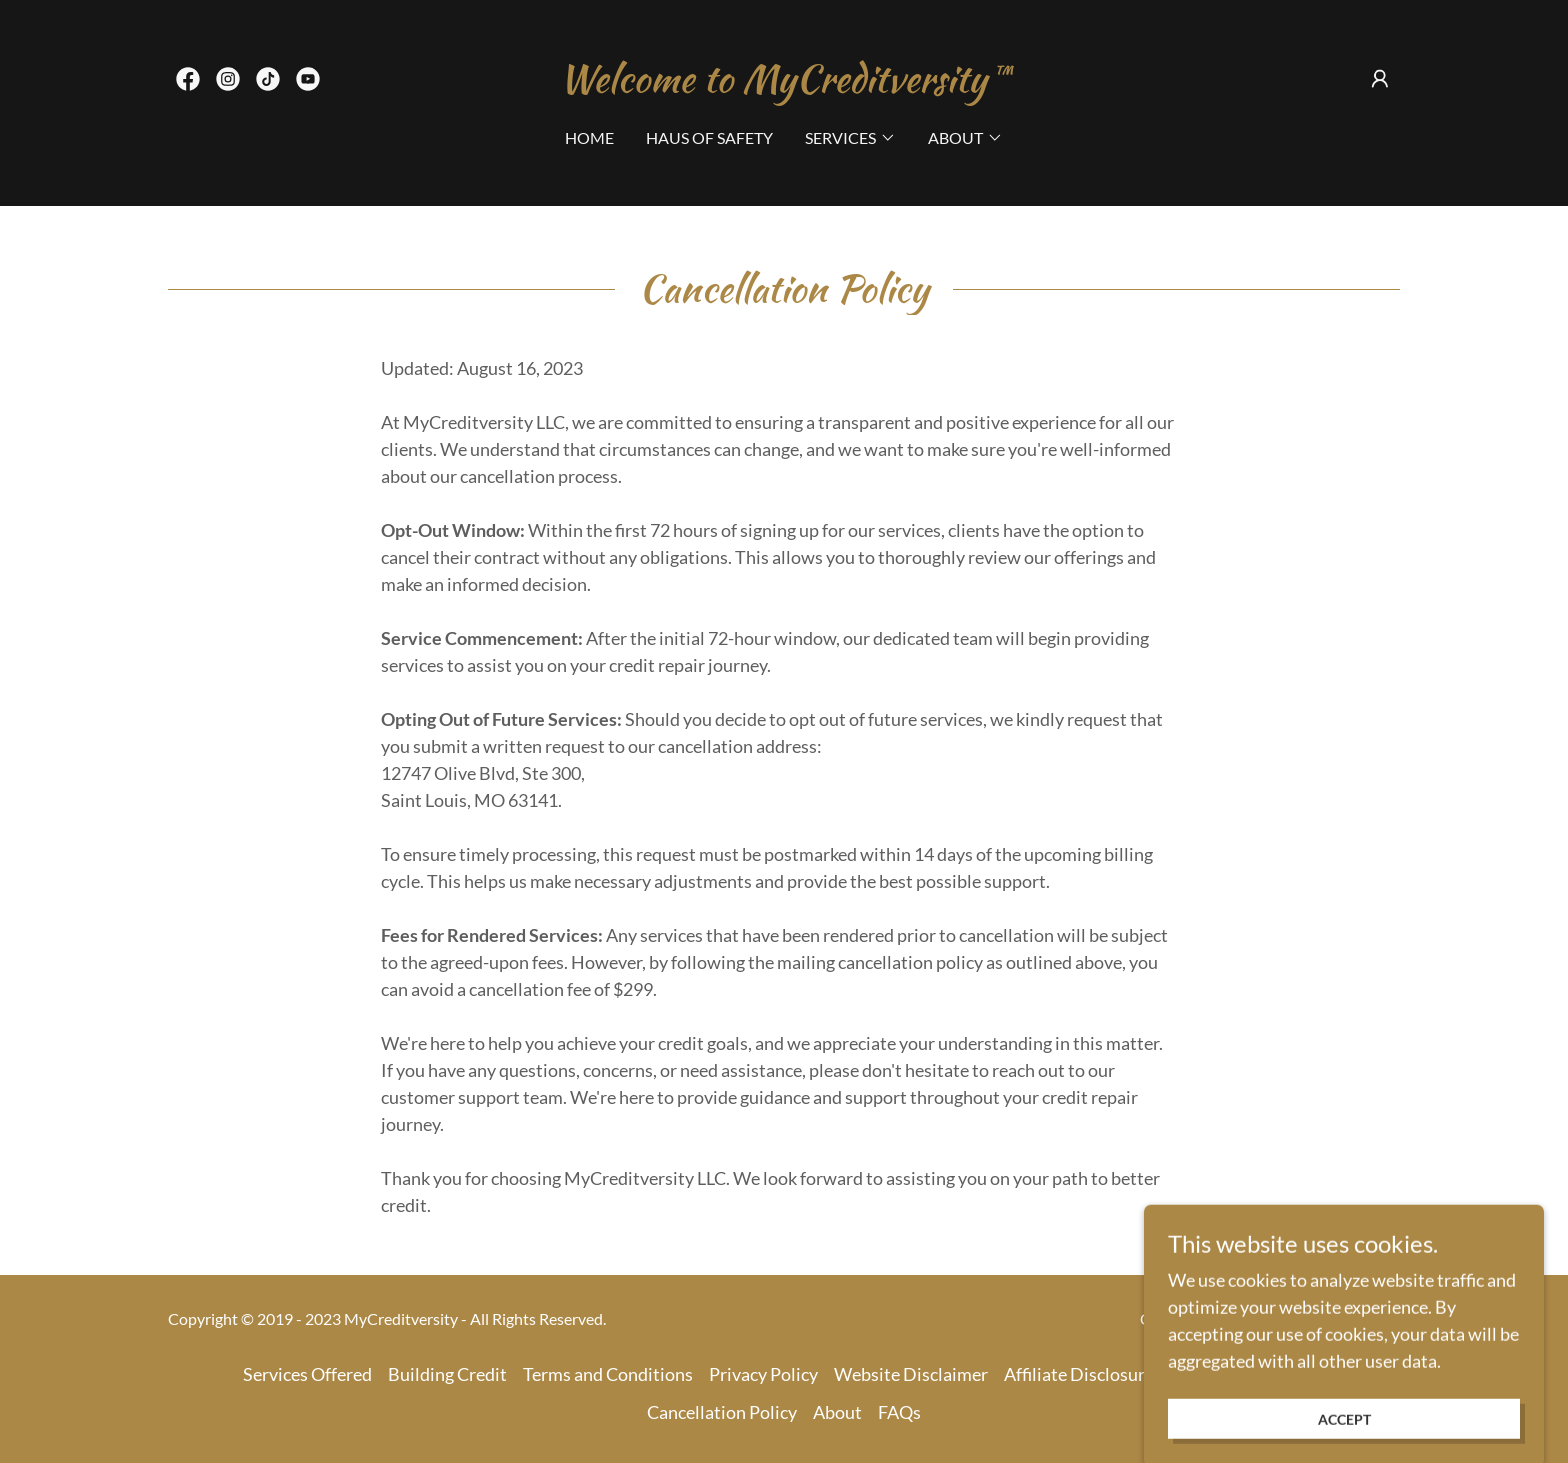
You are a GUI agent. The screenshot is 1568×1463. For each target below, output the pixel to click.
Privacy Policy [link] (763, 1374)
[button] (1380, 79)
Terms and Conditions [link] (608, 1374)
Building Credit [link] (447, 1374)
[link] (188, 79)
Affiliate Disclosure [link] (1079, 1374)
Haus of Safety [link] (709, 137)
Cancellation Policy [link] (722, 1412)
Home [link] (589, 137)
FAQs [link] (899, 1412)
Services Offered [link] (307, 1374)
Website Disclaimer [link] (911, 1374)
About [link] (837, 1412)
